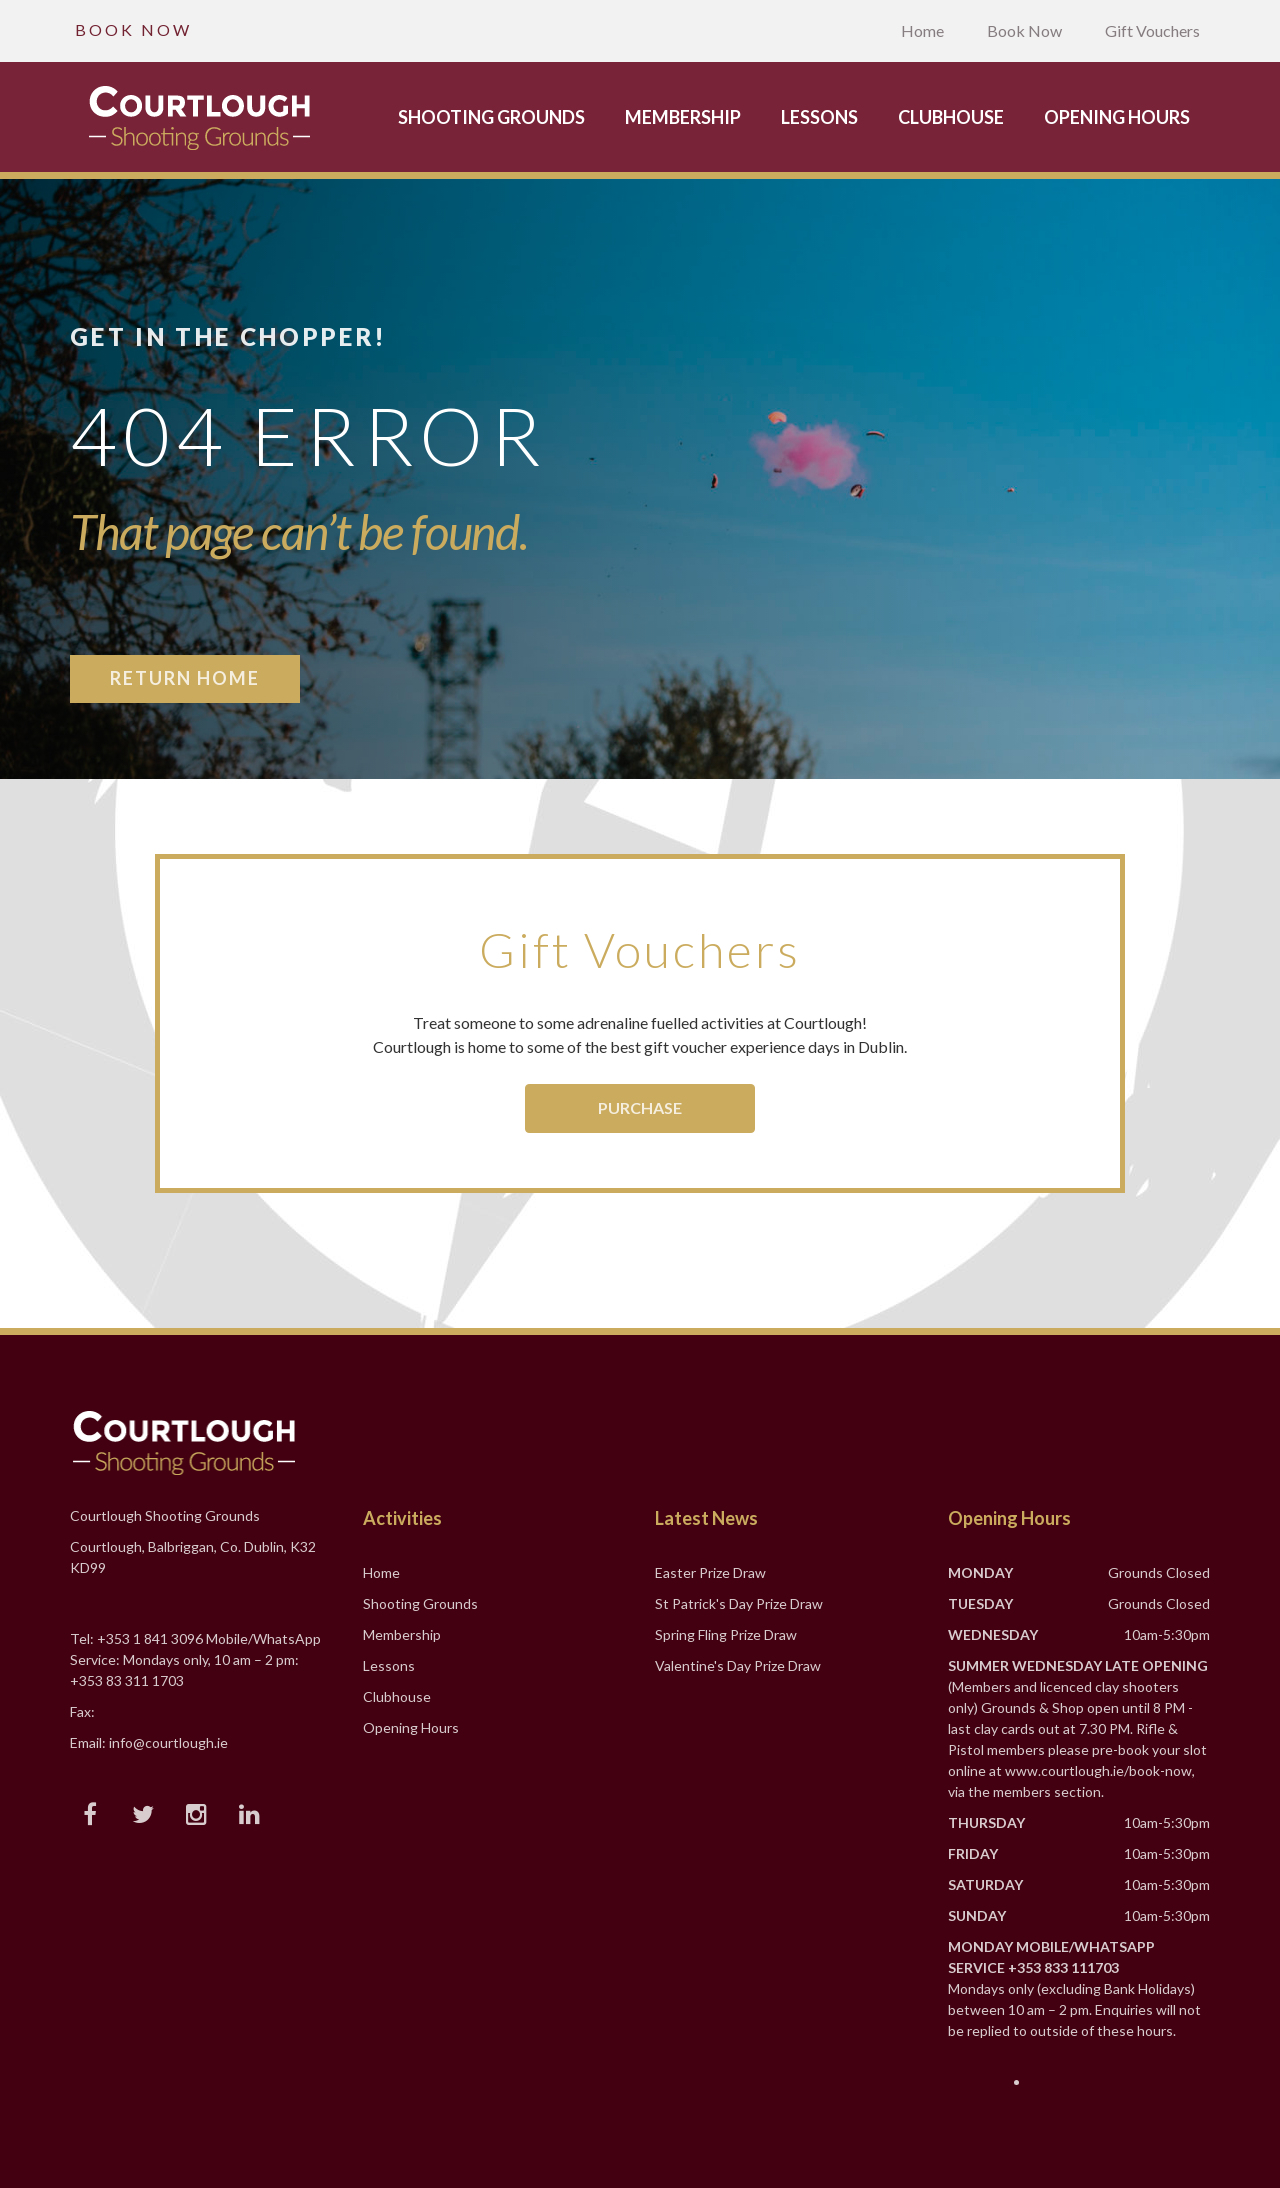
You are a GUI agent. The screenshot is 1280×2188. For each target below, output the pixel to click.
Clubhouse (951, 117)
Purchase (640, 1107)
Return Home (185, 678)
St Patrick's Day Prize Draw (739, 1603)
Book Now (1024, 30)
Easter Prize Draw (710, 1572)
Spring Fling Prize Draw (726, 1634)
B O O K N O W (132, 29)
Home (922, 30)
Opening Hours (1117, 117)
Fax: (82, 1711)
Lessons (819, 117)
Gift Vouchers (1152, 30)
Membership (683, 117)
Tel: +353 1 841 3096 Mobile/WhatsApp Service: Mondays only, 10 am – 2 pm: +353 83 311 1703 (195, 1659)
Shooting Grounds (491, 117)
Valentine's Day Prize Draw (738, 1665)
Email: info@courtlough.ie (149, 1742)
